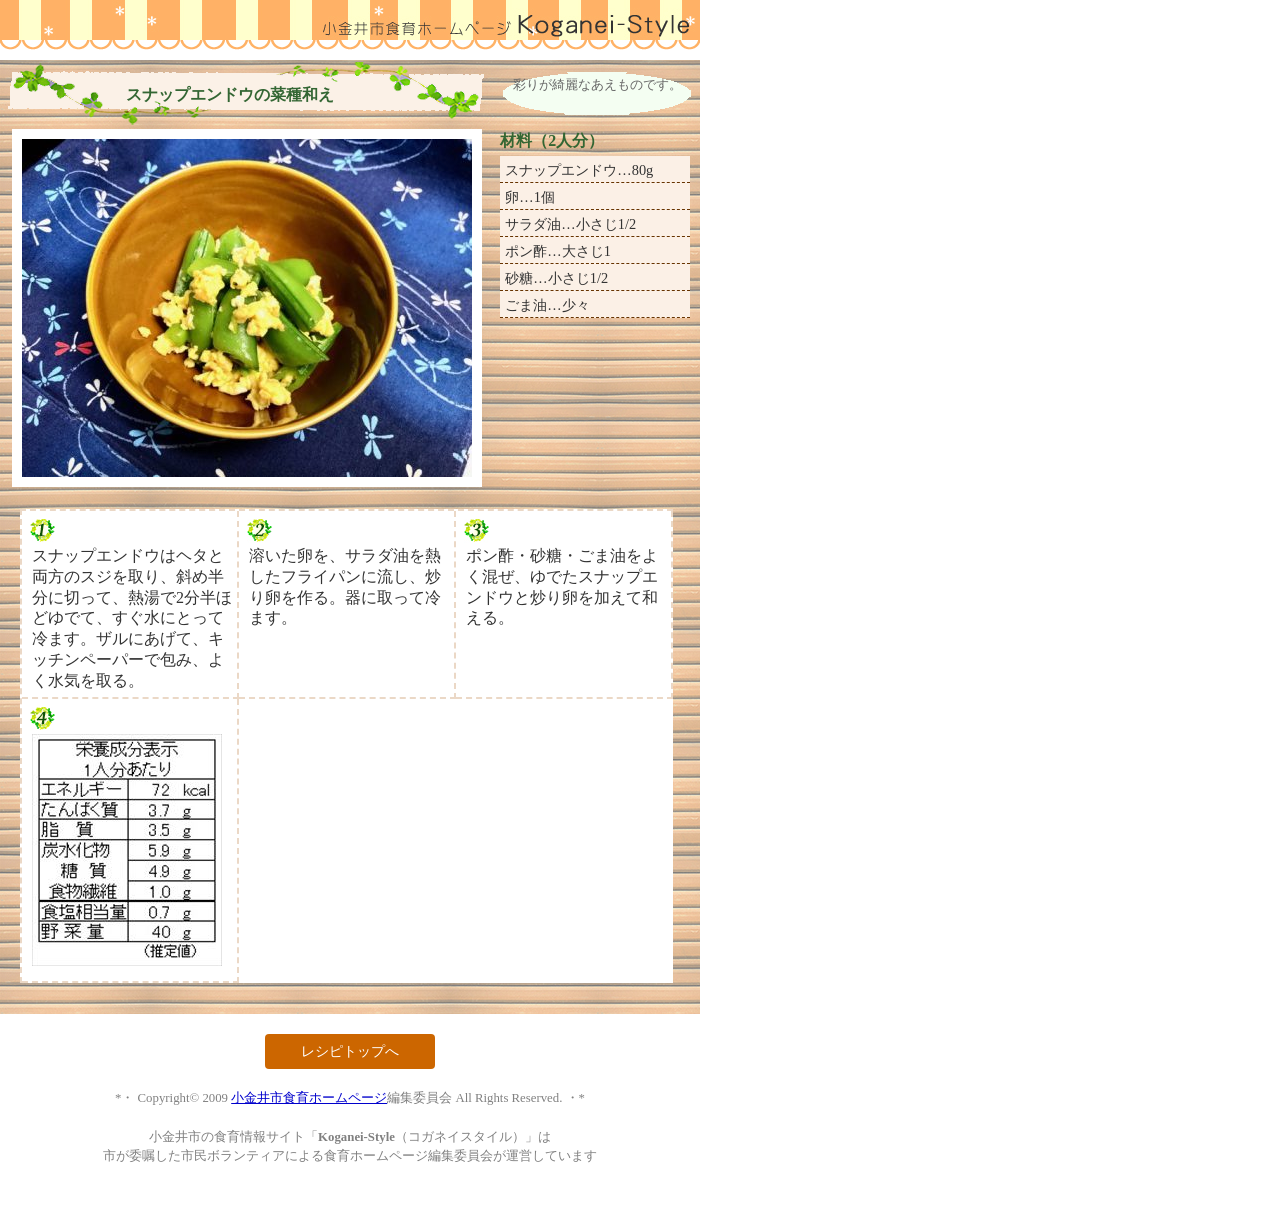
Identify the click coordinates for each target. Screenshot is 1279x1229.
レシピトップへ (350, 1051)
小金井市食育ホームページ (309, 1098)
